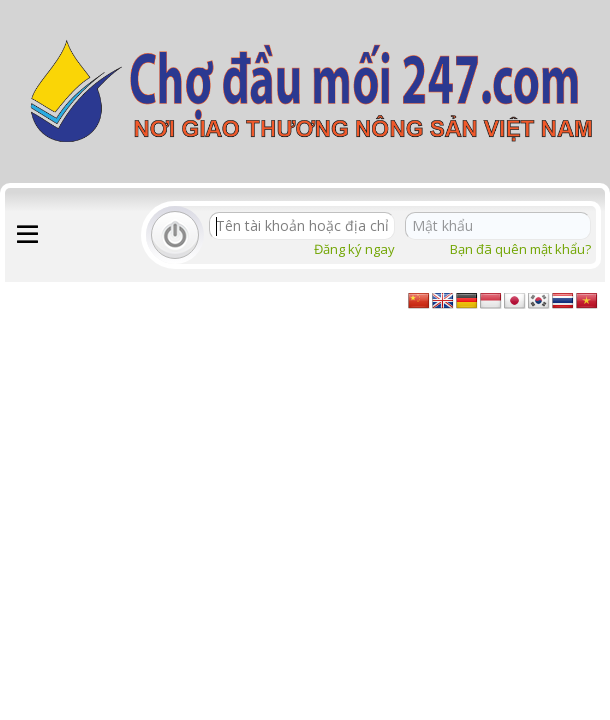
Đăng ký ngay (354, 249)
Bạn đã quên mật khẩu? (520, 249)
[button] (27, 235)
